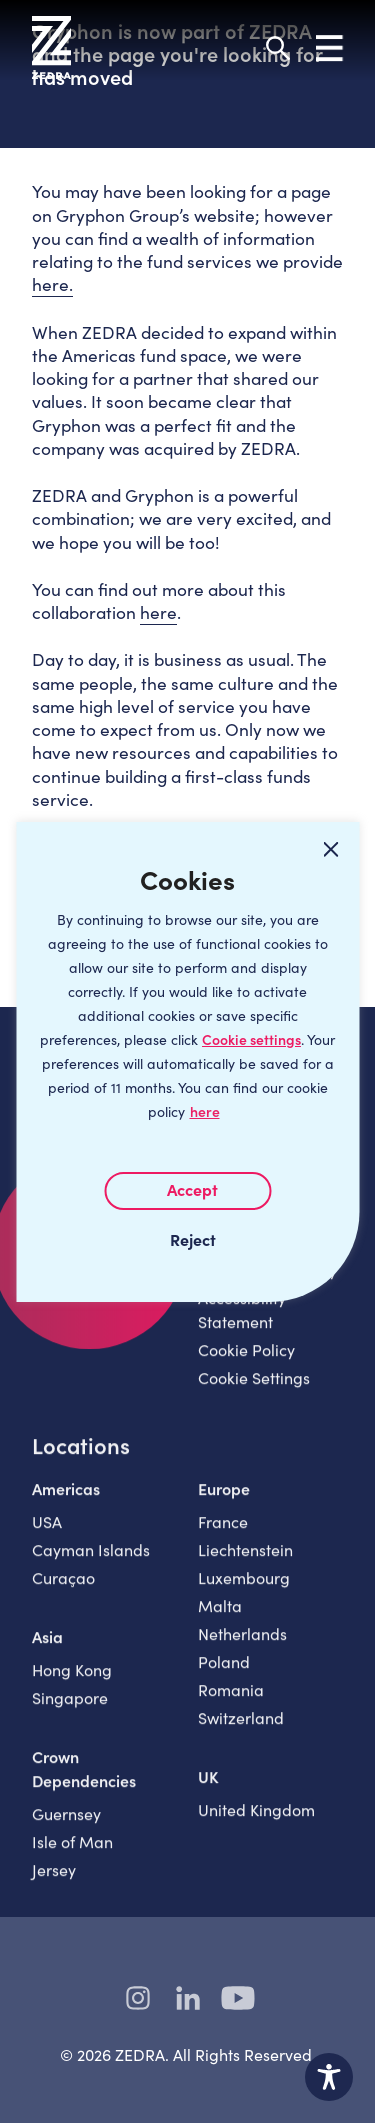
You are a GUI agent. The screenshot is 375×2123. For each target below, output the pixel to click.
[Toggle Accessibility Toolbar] (329, 2077)
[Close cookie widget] (331, 850)
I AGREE (187, 1191)
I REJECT (187, 1239)
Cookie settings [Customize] (251, 1039)
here (205, 1111)
